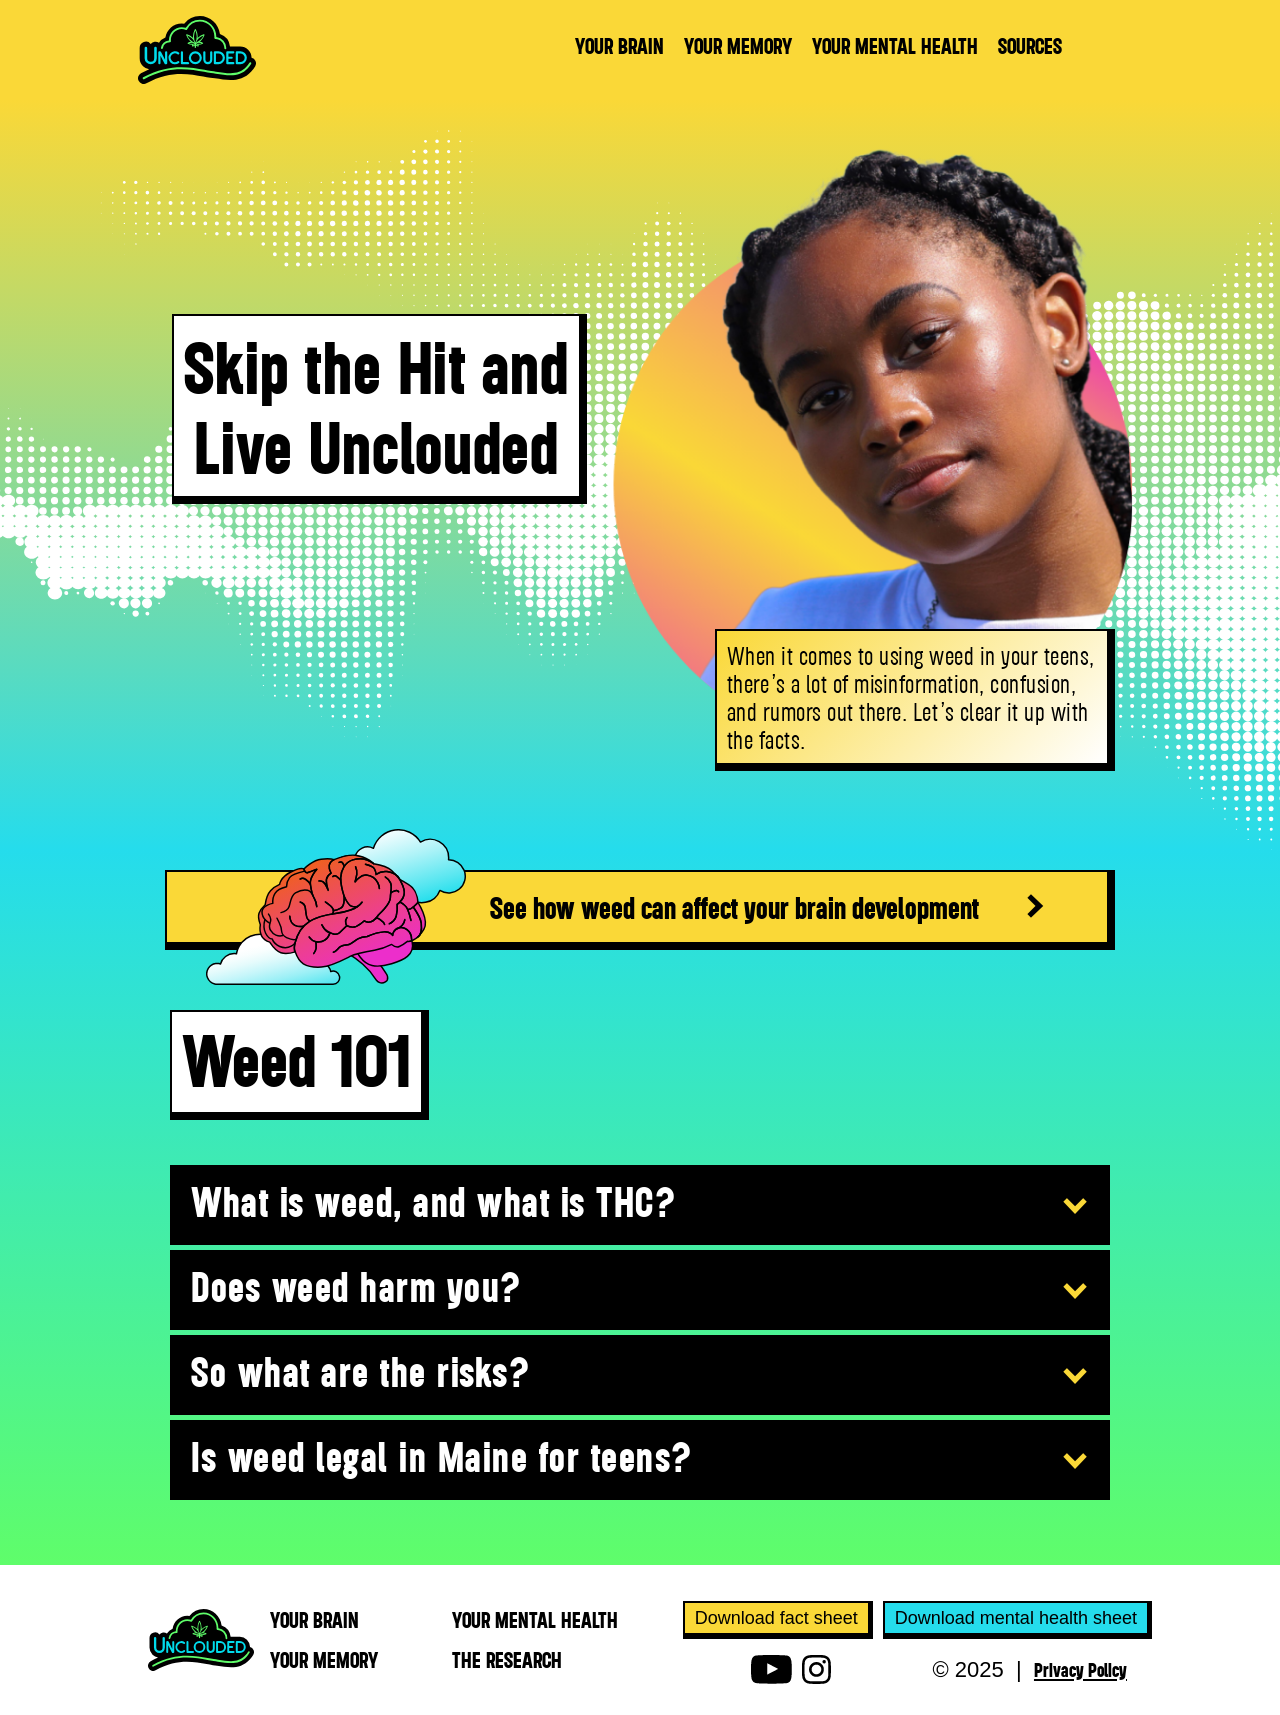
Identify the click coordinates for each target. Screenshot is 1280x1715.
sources (1030, 46)
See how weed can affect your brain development (734, 907)
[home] (197, 50)
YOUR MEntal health (535, 1620)
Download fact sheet (776, 1618)
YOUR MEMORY (738, 46)
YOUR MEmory (324, 1660)
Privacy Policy (1080, 1669)
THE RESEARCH (507, 1660)
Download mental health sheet (1016, 1618)
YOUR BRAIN (619, 46)
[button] (640, 1206)
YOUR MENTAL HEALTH (895, 46)
